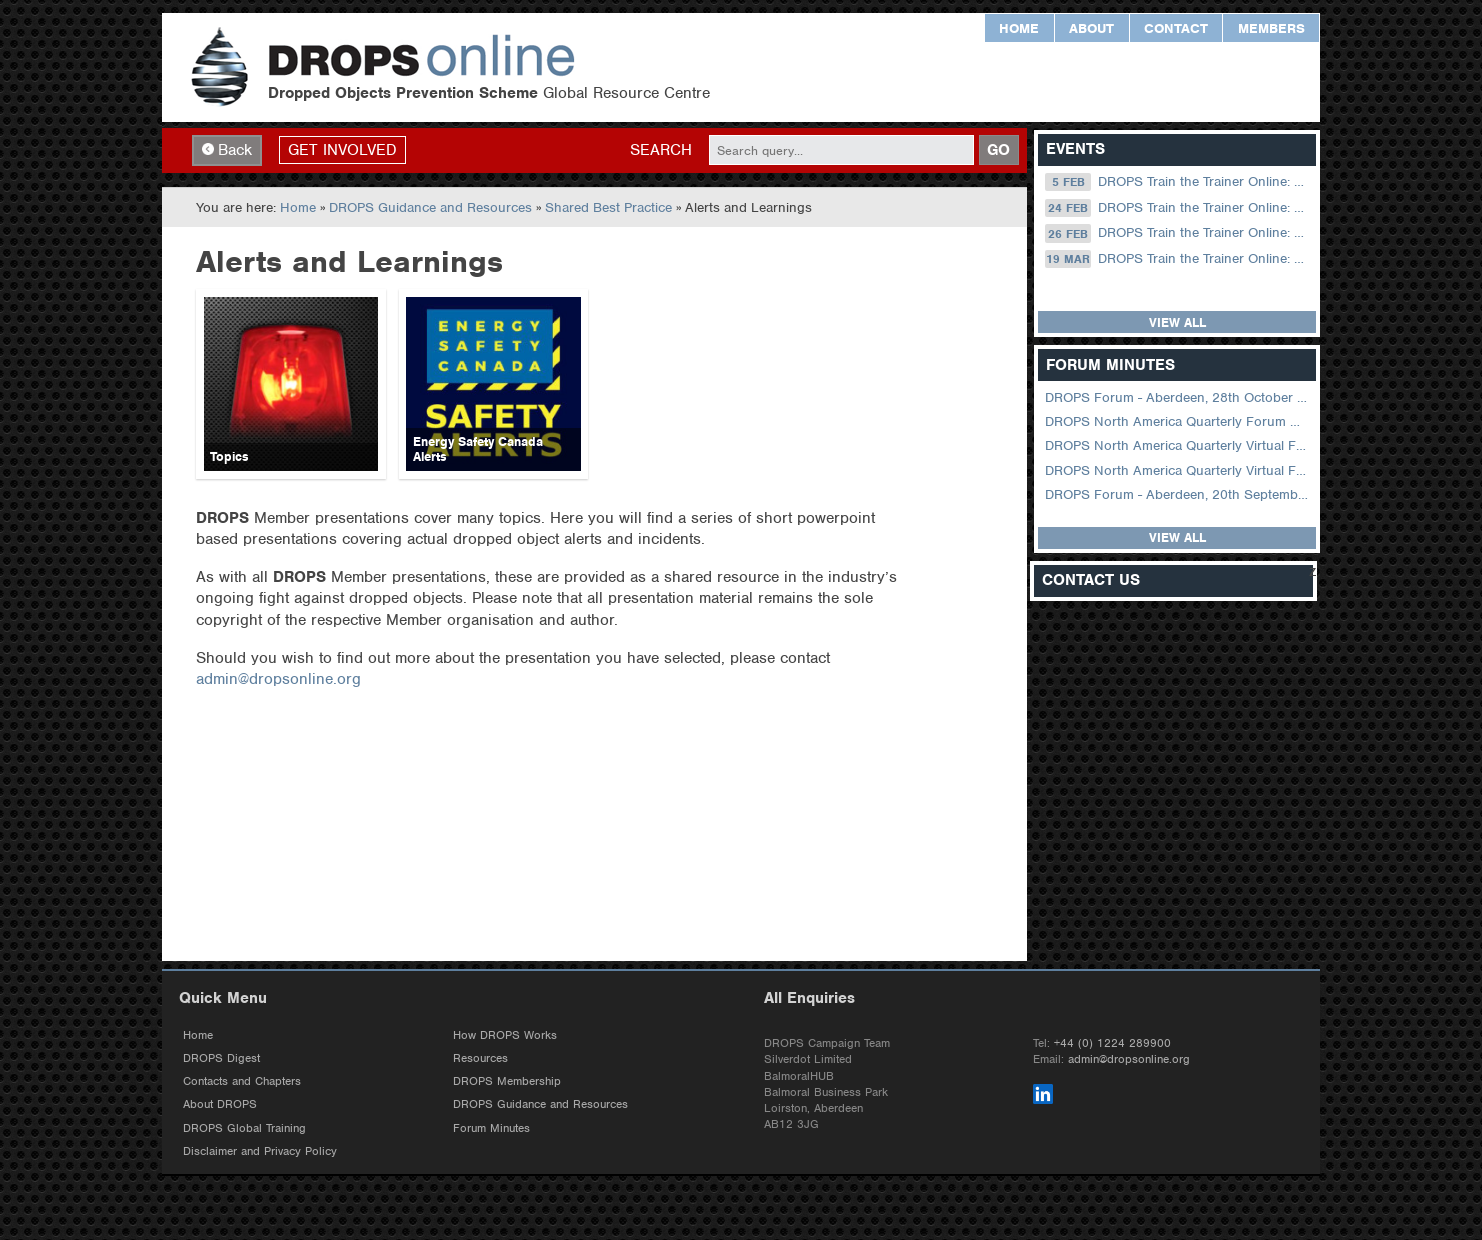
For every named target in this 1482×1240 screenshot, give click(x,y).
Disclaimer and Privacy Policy (260, 1151)
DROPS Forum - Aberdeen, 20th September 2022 (1178, 494)
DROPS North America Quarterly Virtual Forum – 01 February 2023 (1178, 470)
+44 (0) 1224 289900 (1112, 1043)
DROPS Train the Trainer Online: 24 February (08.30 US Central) (1178, 208)
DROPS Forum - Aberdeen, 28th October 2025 (1178, 397)
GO (998, 150)
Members (1271, 28)
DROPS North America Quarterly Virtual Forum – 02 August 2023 (1178, 445)
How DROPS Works (505, 1035)
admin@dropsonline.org (278, 679)
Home (1019, 28)
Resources (480, 1058)
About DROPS (220, 1104)
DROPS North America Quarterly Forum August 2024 (1178, 421)
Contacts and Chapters (242, 1081)
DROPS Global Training (244, 1128)
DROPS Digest (221, 1058)
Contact (1176, 28)
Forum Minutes (491, 1128)
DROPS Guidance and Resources (430, 207)
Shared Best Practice (608, 207)
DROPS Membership (507, 1081)
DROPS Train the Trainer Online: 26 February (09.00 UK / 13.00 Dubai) (1178, 233)
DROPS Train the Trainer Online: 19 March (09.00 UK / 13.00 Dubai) (1178, 259)
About (1091, 28)
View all (1177, 322)
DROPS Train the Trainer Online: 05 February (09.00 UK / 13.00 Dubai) (1178, 182)
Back (227, 150)
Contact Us (1091, 580)
